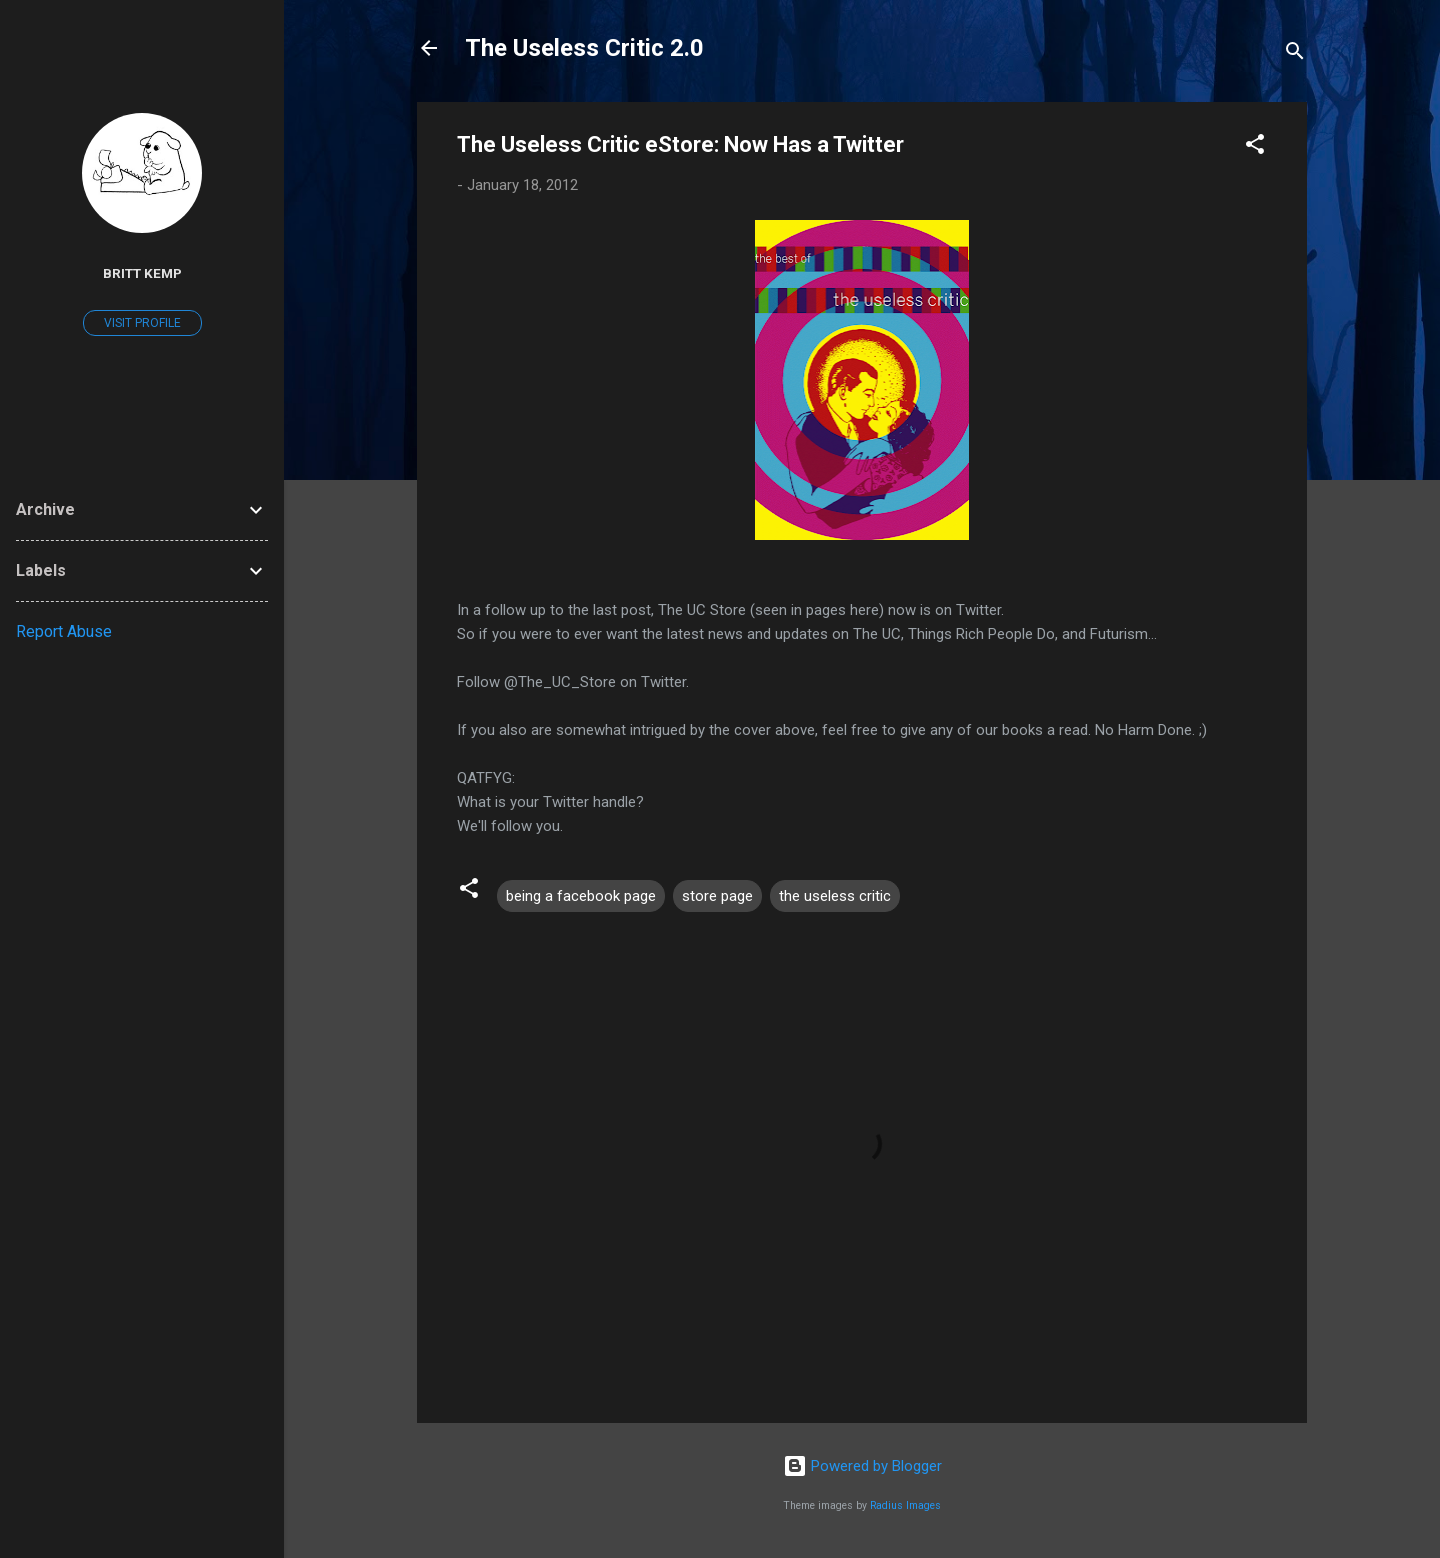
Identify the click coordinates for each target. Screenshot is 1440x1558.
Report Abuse (64, 631)
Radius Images (905, 1505)
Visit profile (142, 323)
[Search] (1295, 54)
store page (717, 896)
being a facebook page (581, 896)
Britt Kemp (142, 273)
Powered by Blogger (862, 1466)
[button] (1255, 147)
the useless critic (835, 896)
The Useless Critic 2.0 (584, 48)
